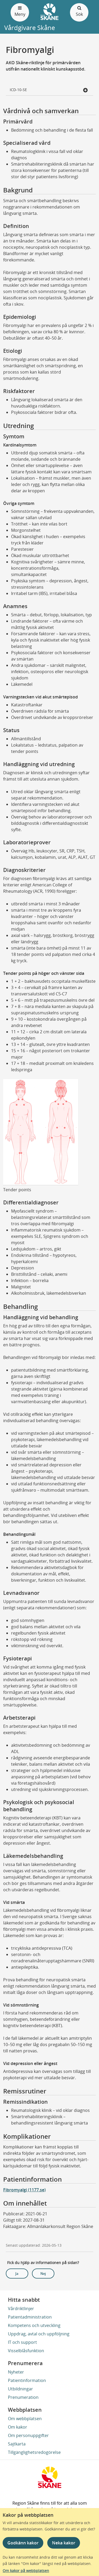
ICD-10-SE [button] (49, 90)
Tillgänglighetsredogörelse (34, 2452)
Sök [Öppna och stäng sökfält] (79, 11)
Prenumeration (23, 2397)
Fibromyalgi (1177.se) (24, 2190)
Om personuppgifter (28, 2435)
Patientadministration (30, 2317)
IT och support (22, 2342)
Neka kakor (63, 2543)
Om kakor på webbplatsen (26, 2570)
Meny (19, 11)
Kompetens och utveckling (34, 2325)
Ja (16, 2273)
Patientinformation (27, 2380)
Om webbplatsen (25, 2418)
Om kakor (17, 2427)
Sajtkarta (17, 2444)
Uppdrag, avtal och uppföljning (38, 2334)
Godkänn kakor (23, 2543)
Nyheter (16, 2372)
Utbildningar (20, 2389)
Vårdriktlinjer (21, 2308)
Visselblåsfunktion (26, 2351)
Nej (43, 2273)
